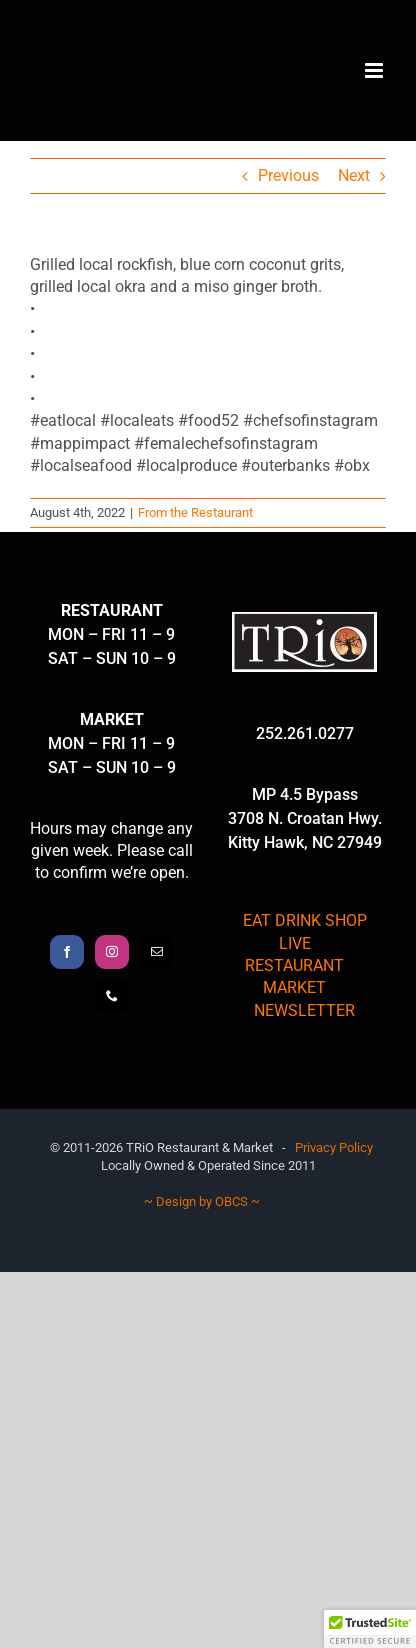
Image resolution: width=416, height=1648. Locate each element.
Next (354, 175)
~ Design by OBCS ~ (202, 1201)
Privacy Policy (334, 1147)
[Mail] (157, 952)
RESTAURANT (294, 965)
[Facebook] (67, 952)
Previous (288, 175)
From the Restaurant (195, 512)
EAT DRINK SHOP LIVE (305, 931)
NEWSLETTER (304, 1010)
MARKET (294, 987)
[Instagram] (112, 952)
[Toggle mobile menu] (375, 70)
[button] (370, 1629)
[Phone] (112, 996)
